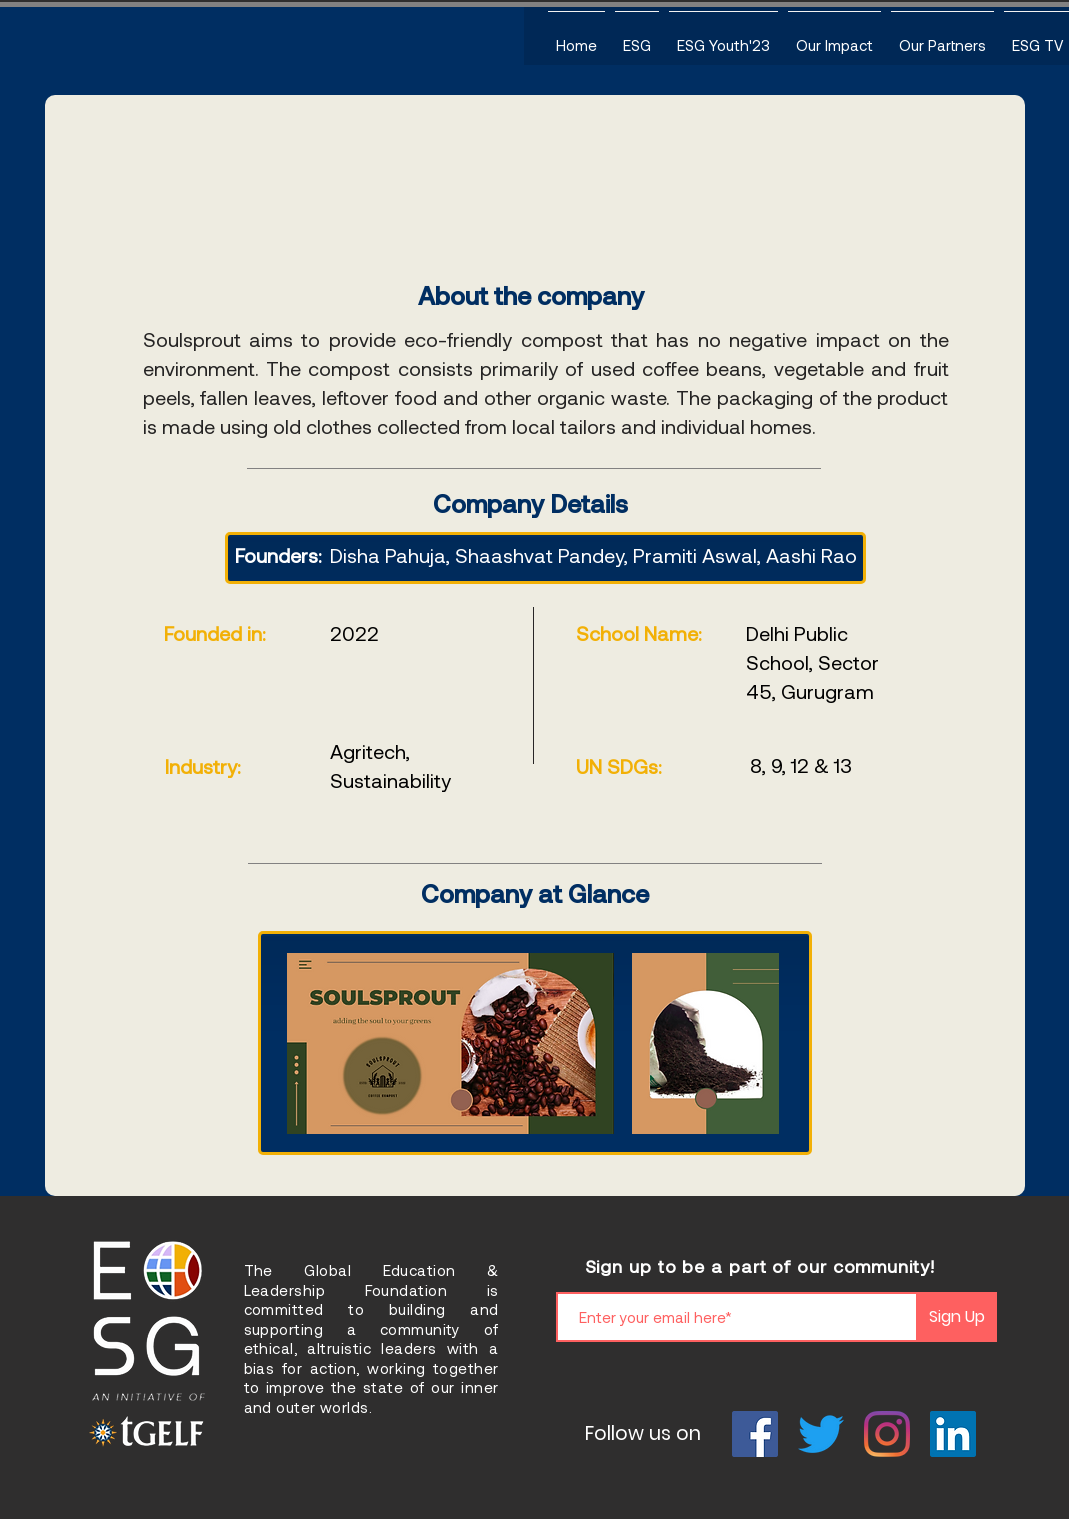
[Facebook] (755, 1434)
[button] (637, 36)
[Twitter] (821, 1434)
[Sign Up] (957, 1317)
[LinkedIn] (953, 1434)
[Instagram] (887, 1434)
